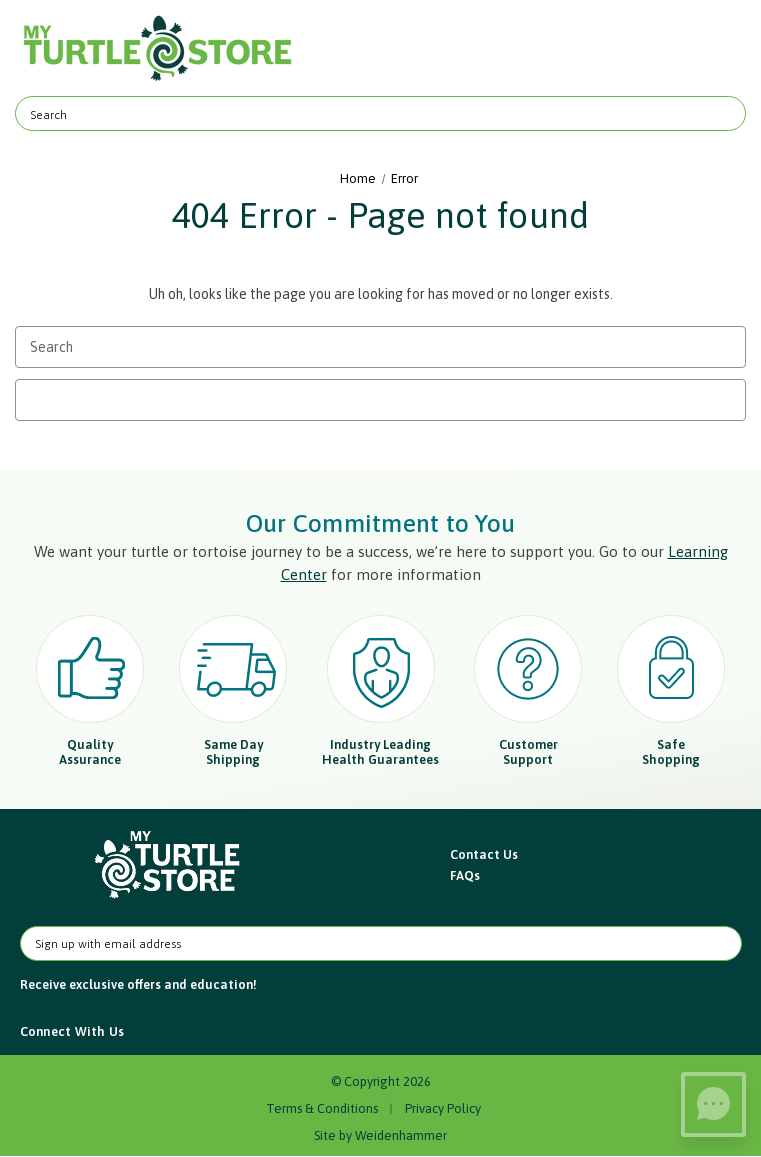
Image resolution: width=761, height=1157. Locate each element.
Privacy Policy (443, 1108)
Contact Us (484, 854)
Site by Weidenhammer (380, 1135)
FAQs (465, 875)
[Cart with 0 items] (718, 48)
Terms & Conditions (322, 1108)
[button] (168, 865)
